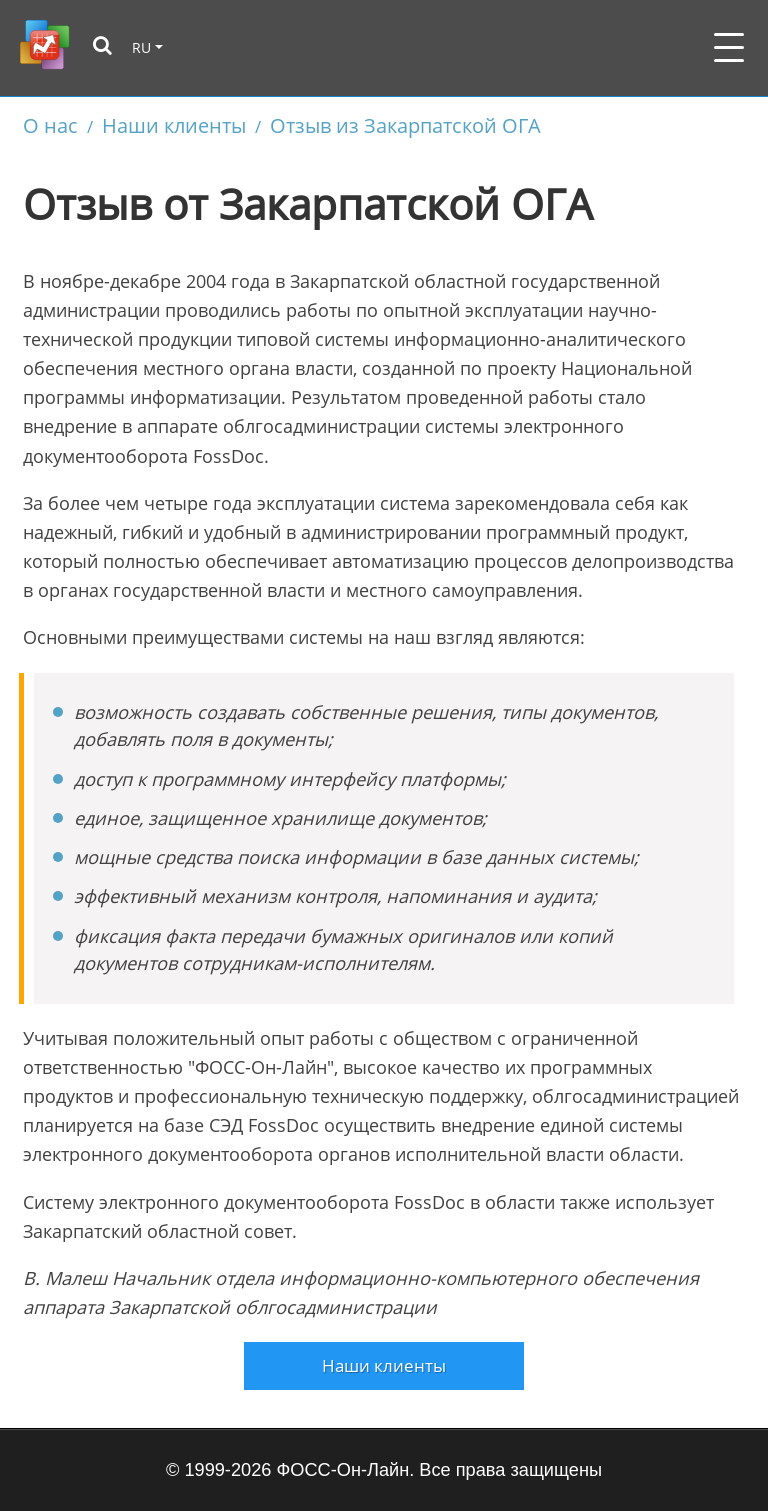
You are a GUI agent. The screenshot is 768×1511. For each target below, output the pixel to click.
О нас (50, 125)
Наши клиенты (174, 125)
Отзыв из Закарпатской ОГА (405, 125)
